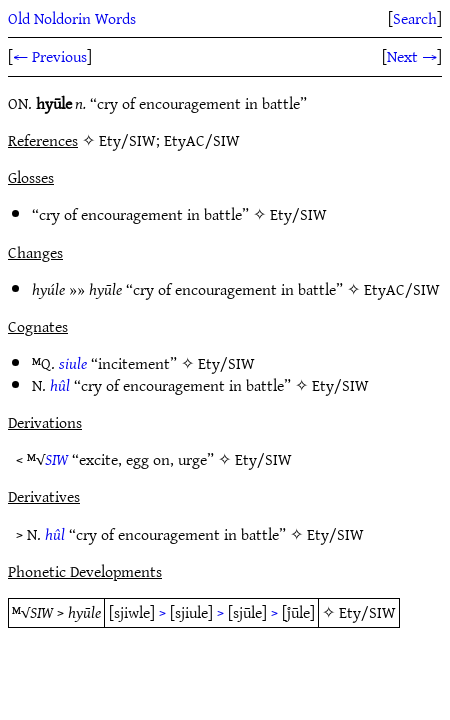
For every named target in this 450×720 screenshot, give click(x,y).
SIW (56, 459)
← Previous (50, 56)
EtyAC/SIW (402, 289)
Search (415, 18)
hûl (60, 385)
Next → (412, 56)
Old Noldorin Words (72, 18)
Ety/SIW (298, 214)
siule (73, 363)
